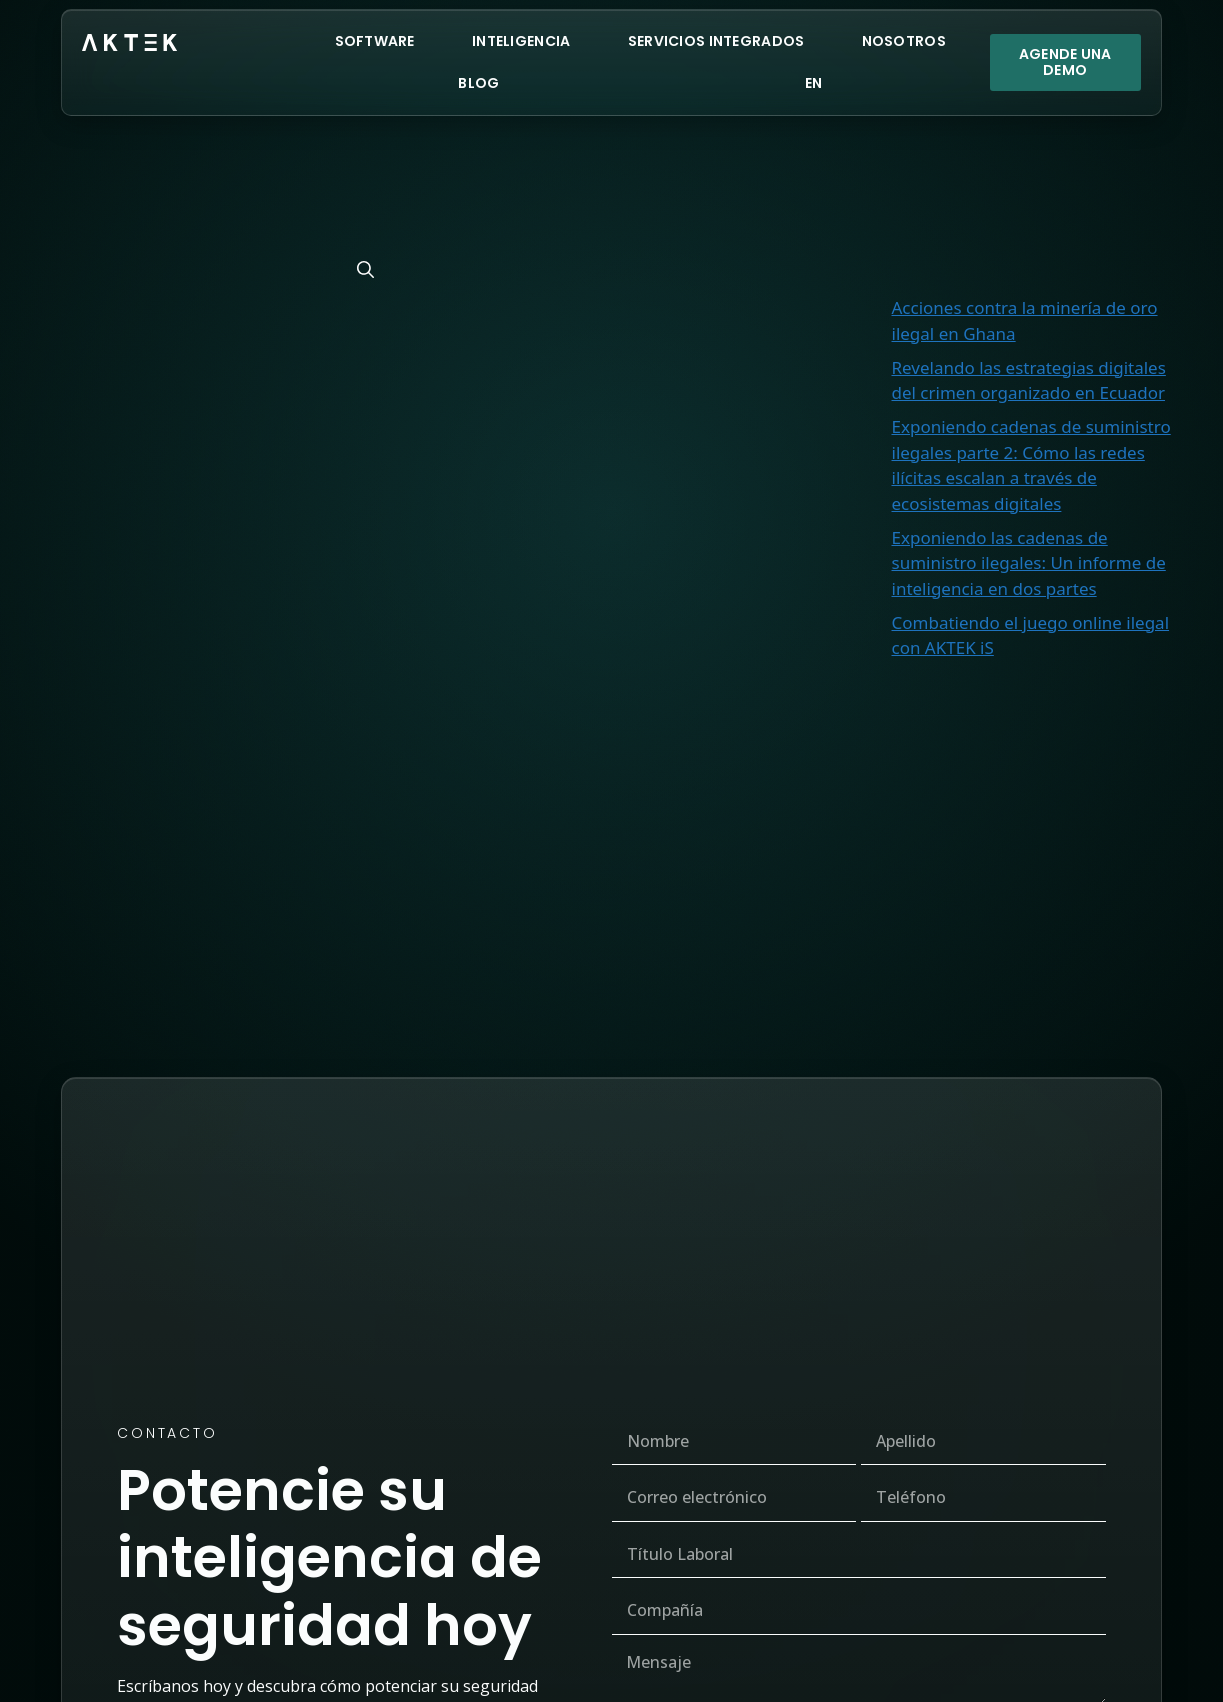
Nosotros (904, 41)
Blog (478, 83)
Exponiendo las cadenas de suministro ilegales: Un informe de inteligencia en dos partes (1029, 563)
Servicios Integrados (716, 41)
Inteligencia (521, 41)
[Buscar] (365, 270)
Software (375, 41)
